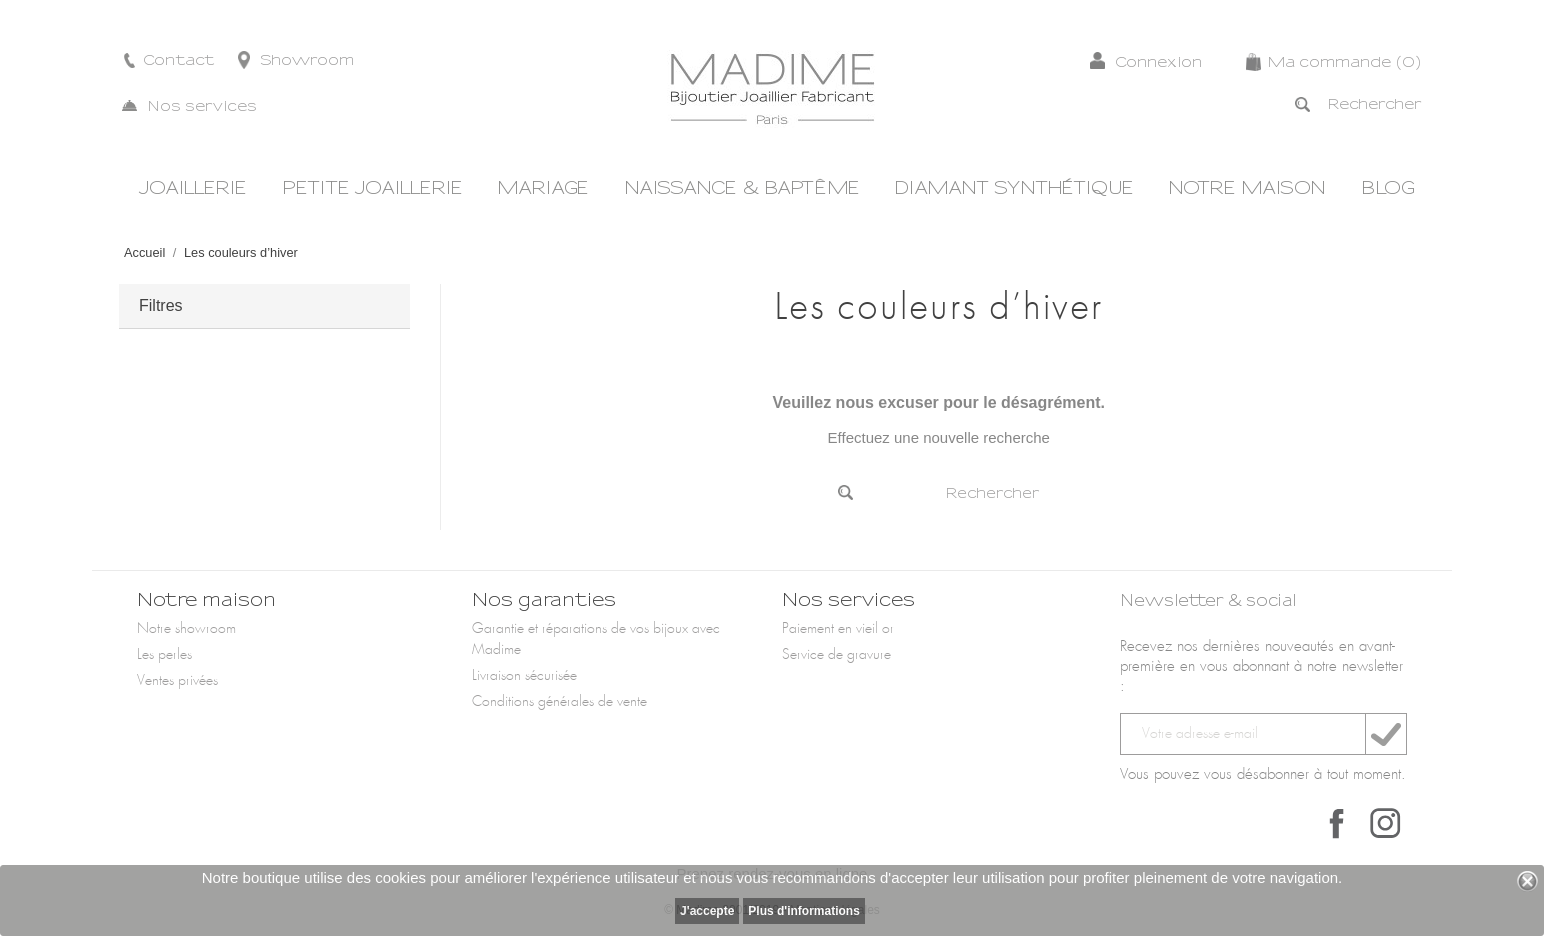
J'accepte (707, 911)
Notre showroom (186, 629)
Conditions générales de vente (559, 702)
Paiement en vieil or (838, 629)
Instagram (1385, 823)
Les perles (164, 655)
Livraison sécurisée (524, 676)
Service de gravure (836, 655)
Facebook (1337, 823)
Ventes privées (177, 681)
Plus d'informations (804, 911)
